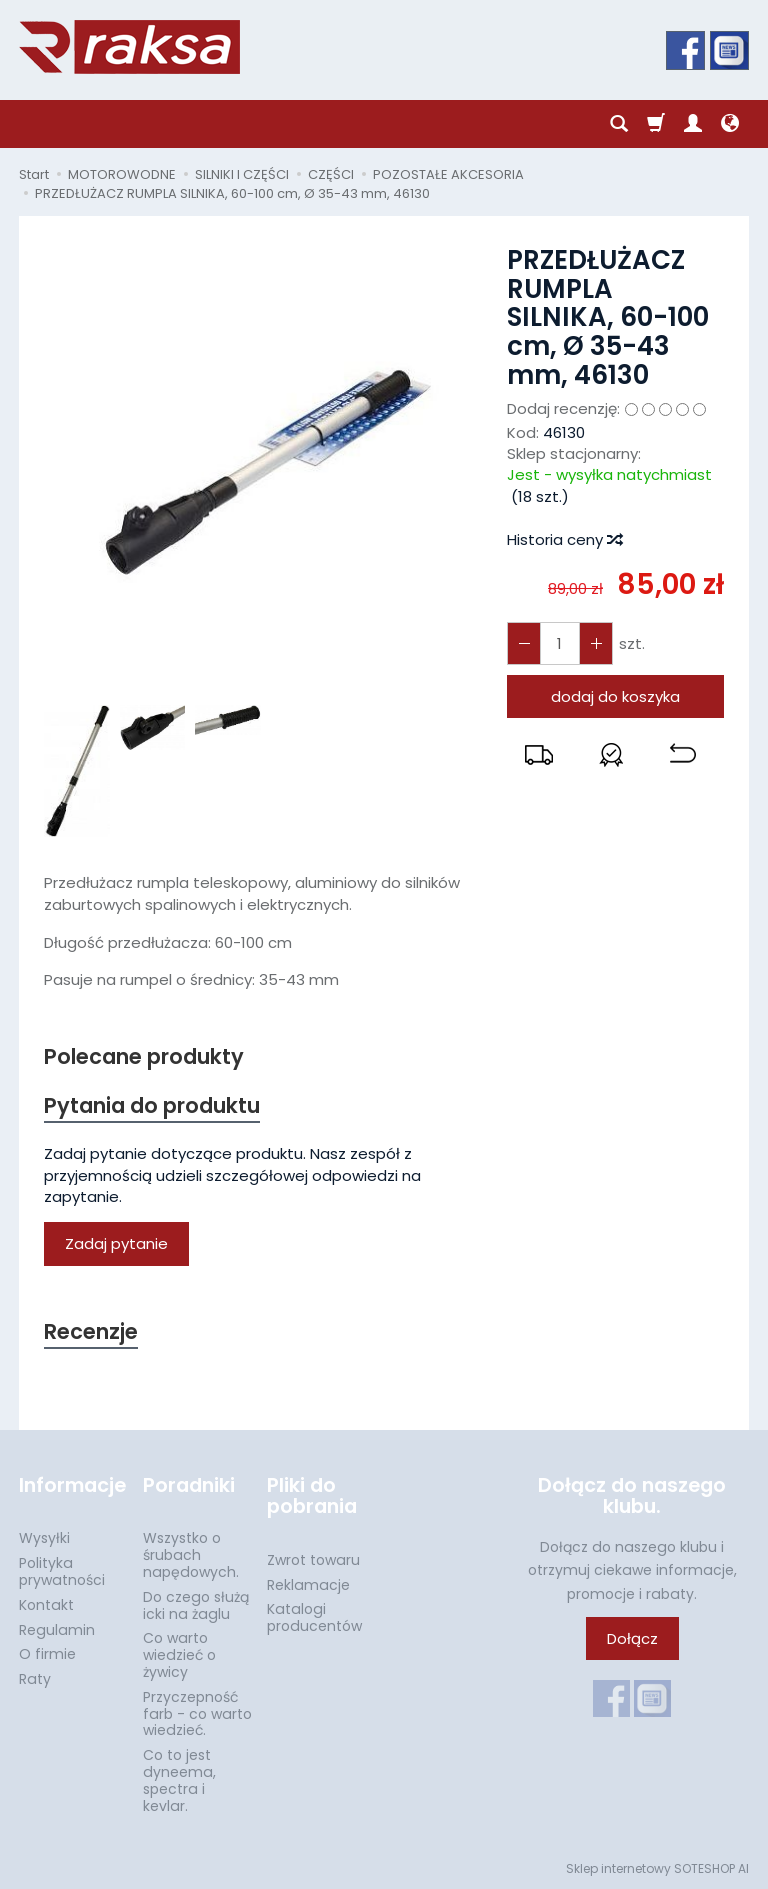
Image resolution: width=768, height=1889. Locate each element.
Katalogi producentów (314, 1617)
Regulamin (57, 1629)
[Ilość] (560, 643)
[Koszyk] (656, 124)
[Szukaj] (619, 124)
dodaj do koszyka (615, 696)
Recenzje (91, 1331)
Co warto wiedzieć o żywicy (179, 1655)
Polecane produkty (144, 1056)
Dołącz (632, 1638)
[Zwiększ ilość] (524, 643)
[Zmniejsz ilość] (596, 643)
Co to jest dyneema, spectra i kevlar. (179, 1780)
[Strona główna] (129, 47)
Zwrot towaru (313, 1560)
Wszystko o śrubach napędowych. (191, 1555)
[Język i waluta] (730, 124)
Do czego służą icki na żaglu (196, 1605)
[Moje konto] (693, 124)
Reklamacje (308, 1584)
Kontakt (46, 1605)
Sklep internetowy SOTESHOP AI (657, 1868)
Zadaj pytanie (116, 1244)
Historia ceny (564, 539)
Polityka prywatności (62, 1571)
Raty (35, 1679)
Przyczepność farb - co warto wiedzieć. (197, 1714)
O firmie (47, 1654)
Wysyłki (44, 1538)
